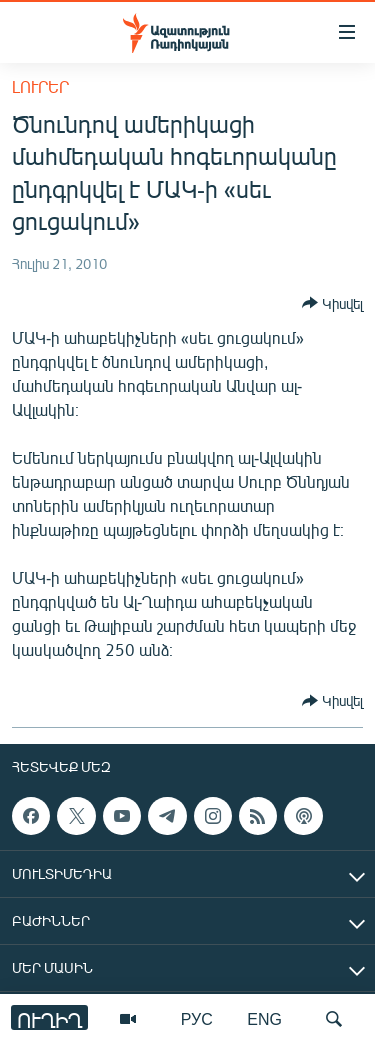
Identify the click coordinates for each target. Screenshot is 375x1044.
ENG (264, 1018)
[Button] (332, 303)
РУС (197, 1018)
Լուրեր (40, 86)
